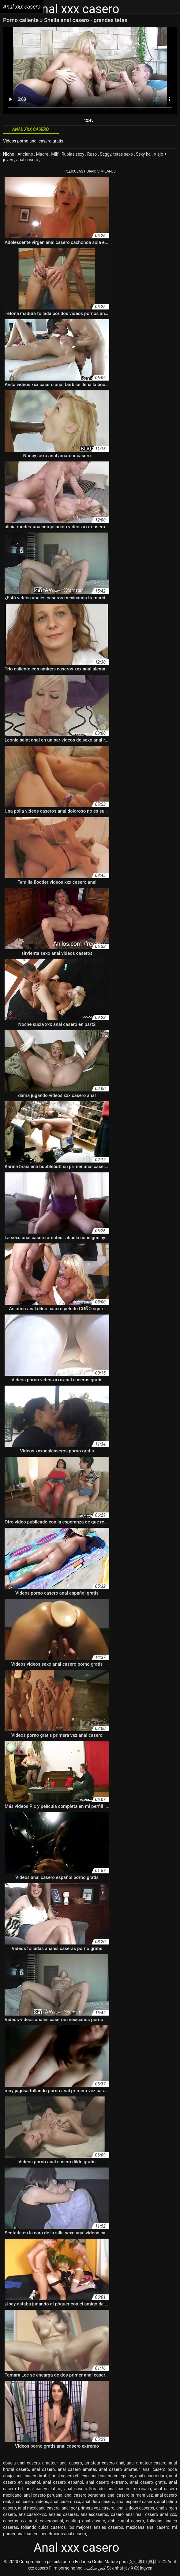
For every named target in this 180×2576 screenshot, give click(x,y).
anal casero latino (44, 2488)
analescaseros (94, 2514)
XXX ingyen (141, 2568)
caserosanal (51, 2520)
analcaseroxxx (32, 2514)
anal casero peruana (43, 2495)
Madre (42, 154)
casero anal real (126, 2514)
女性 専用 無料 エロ (147, 2561)
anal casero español (63, 2482)
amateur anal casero (62, 2462)
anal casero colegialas (112, 2475)
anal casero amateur (119, 2469)
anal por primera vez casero (88, 2508)
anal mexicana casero (39, 2508)
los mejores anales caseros (96, 2527)
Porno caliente (21, 20)
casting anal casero (85, 2520)
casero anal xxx (160, 2514)
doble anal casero (126, 2520)
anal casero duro (151, 2475)
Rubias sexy (73, 154)
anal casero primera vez (130, 2495)
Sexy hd (144, 154)
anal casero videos (30, 2501)
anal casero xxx (65, 2501)
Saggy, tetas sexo (117, 154)
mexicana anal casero (148, 2527)
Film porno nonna (65, 2568)
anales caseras (63, 2514)
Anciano (25, 154)
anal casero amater (77, 2469)
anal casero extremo (106, 2482)
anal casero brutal (33, 2475)
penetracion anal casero (63, 2533)
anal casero (27, 159)
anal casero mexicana (129, 2488)
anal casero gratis (148, 2482)
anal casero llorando (84, 2488)
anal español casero (135, 2501)
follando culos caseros (43, 2527)
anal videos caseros (135, 2508)
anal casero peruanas (84, 2495)
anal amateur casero (147, 2462)
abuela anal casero (21, 2462)
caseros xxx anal (20, 2520)
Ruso (92, 154)
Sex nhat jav (118, 2568)
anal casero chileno (70, 2475)
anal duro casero (98, 2501)
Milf (55, 154)
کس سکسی (95, 2568)
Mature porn (116, 2561)
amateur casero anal (104, 2462)
